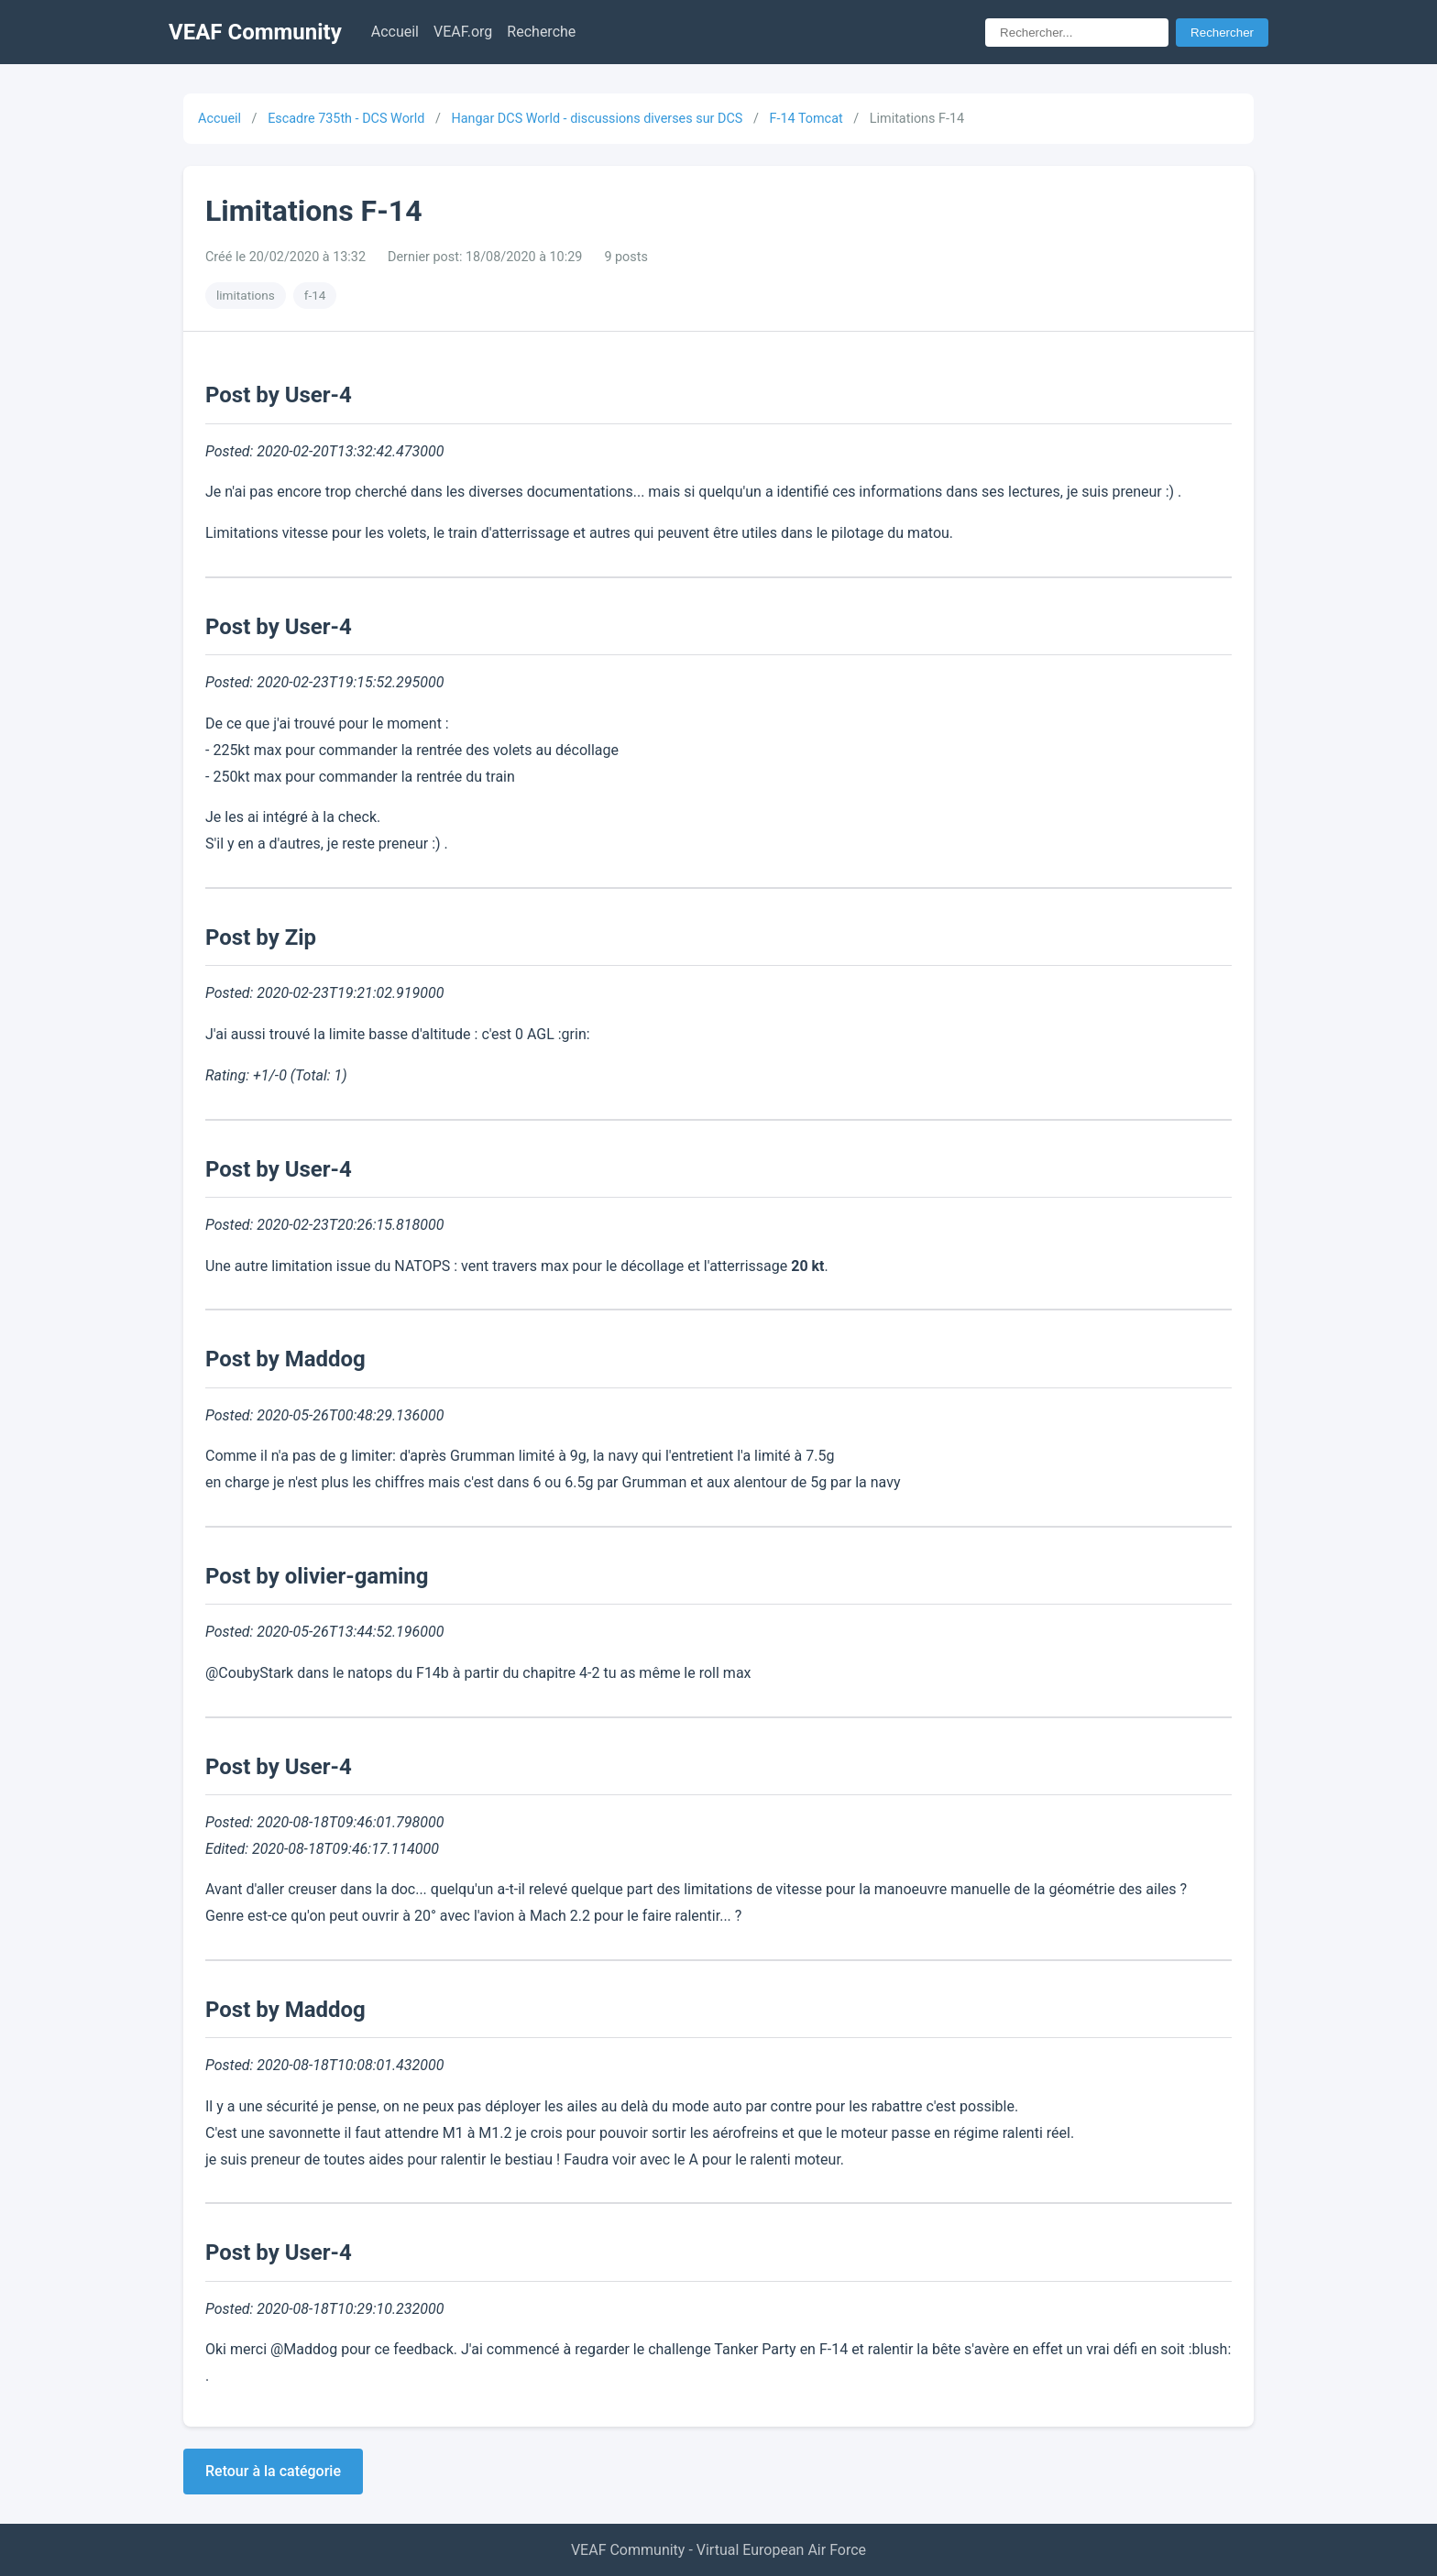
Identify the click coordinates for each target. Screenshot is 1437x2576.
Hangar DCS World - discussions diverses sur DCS (596, 118)
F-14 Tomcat (805, 118)
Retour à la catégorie (273, 2471)
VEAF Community (255, 32)
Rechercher (1222, 32)
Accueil (395, 31)
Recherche (541, 31)
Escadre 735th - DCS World (346, 118)
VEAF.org (462, 31)
